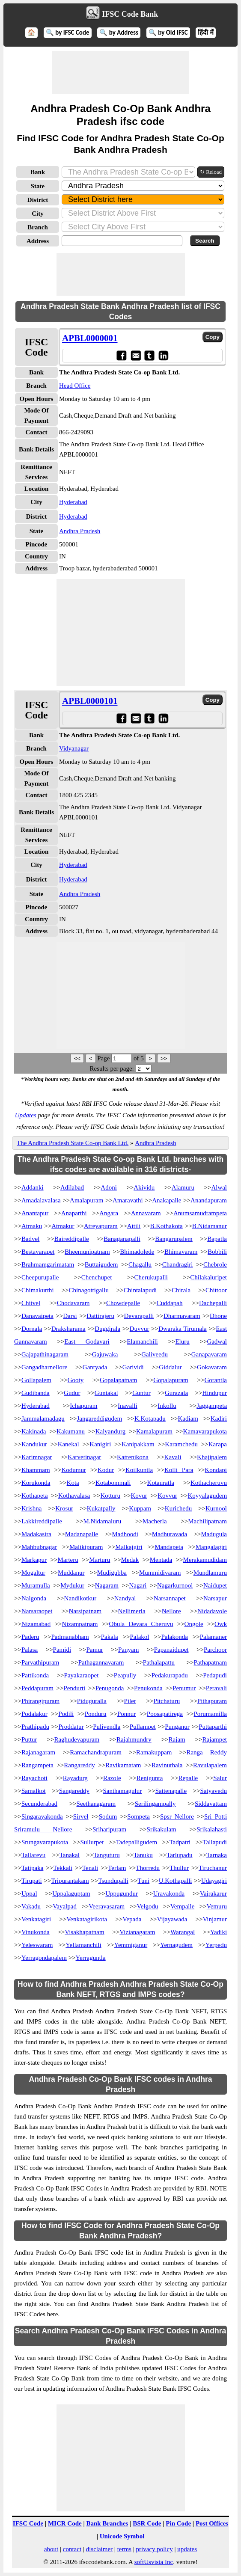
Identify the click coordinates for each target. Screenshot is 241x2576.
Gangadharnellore (44, 1367)
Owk (220, 1623)
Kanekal (68, 1444)
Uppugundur (121, 1893)
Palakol (139, 1636)
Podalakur (34, 1713)
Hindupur (214, 1392)
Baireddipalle (71, 1238)
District (37, 199)
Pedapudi (215, 1675)
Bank (37, 172)
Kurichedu (178, 1508)
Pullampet (143, 1726)
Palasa (29, 1649)
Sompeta (138, 1816)
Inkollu (167, 1405)
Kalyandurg (110, 1431)
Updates (25, 1115)
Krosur (64, 1508)
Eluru (182, 1341)
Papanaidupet (171, 1649)
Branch (37, 227)
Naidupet (215, 1585)
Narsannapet (170, 1598)
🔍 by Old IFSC (168, 32)
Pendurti (74, 1688)
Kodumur (73, 1469)
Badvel (30, 1238)
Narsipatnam (85, 1611)
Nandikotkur (80, 1598)
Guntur (141, 1392)
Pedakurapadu (170, 1675)
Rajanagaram (38, 1752)
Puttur (29, 1739)
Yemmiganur (131, 1944)
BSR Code (147, 2523)
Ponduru (96, 1713)
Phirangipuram (40, 1701)
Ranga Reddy (206, 1752)
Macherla (155, 1521)
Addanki (32, 1187)
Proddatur (70, 1726)
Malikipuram (86, 1546)
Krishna (31, 1508)
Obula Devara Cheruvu (141, 1623)
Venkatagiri (36, 1919)
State (38, 186)
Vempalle (182, 1906)
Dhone (218, 1315)
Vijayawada (172, 1919)
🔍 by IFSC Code (67, 32)
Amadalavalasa (41, 1200)
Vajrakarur (213, 1893)
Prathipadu (35, 1726)
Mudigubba (112, 1572)
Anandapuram (208, 1200)
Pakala (109, 1636)
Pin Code (178, 2523)
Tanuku (143, 1855)
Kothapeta (34, 1495)
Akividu (144, 1187)
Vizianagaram (137, 1932)
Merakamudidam (205, 1559)
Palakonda (174, 1636)
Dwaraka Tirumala (182, 1328)
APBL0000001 (90, 338)
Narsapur (215, 1598)
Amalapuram (86, 1200)
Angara (108, 1213)
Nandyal (125, 1598)
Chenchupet (96, 1277)
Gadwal (217, 1341)
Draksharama (68, 1328)
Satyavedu (213, 1790)
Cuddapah (170, 1303)
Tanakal (70, 1855)
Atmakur (62, 1226)
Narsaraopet (36, 1611)
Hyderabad (73, 502)
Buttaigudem (101, 1264)
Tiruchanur (213, 1867)
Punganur (177, 1726)
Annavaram (146, 1213)
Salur (220, 1778)
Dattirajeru (100, 1315)
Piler (130, 1701)
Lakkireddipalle (41, 1521)
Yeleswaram (37, 1944)
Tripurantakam (70, 1880)
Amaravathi (128, 1200)
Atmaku (31, 1226)
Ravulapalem (210, 1765)
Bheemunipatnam (87, 1251)
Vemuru (217, 1906)
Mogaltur (33, 1572)
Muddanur (71, 1572)
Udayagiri (214, 1880)
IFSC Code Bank (130, 14)
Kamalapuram (154, 1431)
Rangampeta (37, 1765)
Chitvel (30, 1303)
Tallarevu (33, 1855)
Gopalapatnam (118, 1380)
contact (72, 2549)
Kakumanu (71, 1431)
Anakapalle (166, 1200)
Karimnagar (36, 1457)
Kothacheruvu (208, 1482)
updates (187, 2549)
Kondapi (216, 1469)
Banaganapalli (122, 1238)
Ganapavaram (209, 1354)
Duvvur (139, 1328)
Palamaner (213, 1636)
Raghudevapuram (76, 1739)
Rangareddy (79, 1765)
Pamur (94, 1649)
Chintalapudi (140, 1290)
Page (104, 1058)
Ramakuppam (154, 1752)
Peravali (216, 1688)
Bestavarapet (37, 1251)
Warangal (182, 1932)
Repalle (188, 1778)
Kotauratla (160, 1482)
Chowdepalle (123, 1303)
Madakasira (36, 1534)
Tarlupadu (180, 1855)
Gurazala (176, 1392)
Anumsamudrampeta (200, 1213)
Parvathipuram (40, 1662)
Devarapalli (139, 1315)
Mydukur (72, 1585)
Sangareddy (74, 1790)
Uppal (29, 1893)
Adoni (109, 1187)
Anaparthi (74, 1213)
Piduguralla (92, 1701)
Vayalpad (65, 1906)
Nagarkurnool (175, 1585)
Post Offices (212, 2523)
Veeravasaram (107, 1906)
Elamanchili (142, 1341)
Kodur (106, 1469)
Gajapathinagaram (44, 1354)
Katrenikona (133, 1457)
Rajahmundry (134, 1739)
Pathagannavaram (101, 1662)
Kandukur (34, 1444)
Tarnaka (216, 1855)
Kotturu (110, 1495)
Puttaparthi (213, 1726)
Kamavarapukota (205, 1431)
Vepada (131, 1919)
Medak (130, 1559)
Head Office (74, 385)
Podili (66, 1713)
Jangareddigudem (99, 1418)
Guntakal (106, 1392)
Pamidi (62, 1649)
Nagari (138, 1585)
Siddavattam (211, 1803)
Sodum (108, 1816)
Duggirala (107, 1328)
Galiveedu (154, 1354)
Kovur (139, 1495)
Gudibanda (35, 1392)
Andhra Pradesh (79, 531)
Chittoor (216, 1290)
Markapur (34, 1559)
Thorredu (148, 1867)
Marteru (67, 1559)
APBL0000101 (90, 701)
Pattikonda (35, 1675)
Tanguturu (106, 1855)
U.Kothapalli (175, 1880)
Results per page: (111, 1068)
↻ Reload (211, 172)
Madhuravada (169, 1534)
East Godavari (86, 1341)
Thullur (179, 1867)
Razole (112, 1778)
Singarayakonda (42, 1816)
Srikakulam (161, 1829)
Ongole (193, 1623)
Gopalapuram (170, 1380)
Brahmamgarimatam (47, 1264)
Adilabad (72, 1187)
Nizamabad (36, 1623)
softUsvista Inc (153, 2561)
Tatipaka (32, 1867)
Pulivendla (106, 1726)
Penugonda (109, 1688)
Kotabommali (113, 1482)
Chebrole (215, 1264)
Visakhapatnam (84, 1932)
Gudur (72, 1392)
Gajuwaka (105, 1354)
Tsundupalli (113, 1880)
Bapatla (217, 1238)
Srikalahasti (211, 1829)
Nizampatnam (80, 1623)
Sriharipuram (109, 1829)
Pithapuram (212, 1701)
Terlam (117, 1867)
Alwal (219, 1187)
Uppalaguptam (71, 1893)
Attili (134, 1226)
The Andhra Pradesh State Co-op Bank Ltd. (72, 1143)
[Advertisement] (120, 72)
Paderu (30, 1636)
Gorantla (216, 1380)
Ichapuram (83, 1405)
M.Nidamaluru (102, 1521)
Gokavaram (212, 1367)
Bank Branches (107, 2523)
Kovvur (167, 1495)
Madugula (214, 1534)
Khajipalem (212, 1457)
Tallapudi (215, 1842)
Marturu (99, 1559)
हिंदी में (205, 32)
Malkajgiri (128, 1546)
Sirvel (81, 1816)
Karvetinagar (84, 1457)
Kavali (172, 1457)
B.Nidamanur (209, 1226)
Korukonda (36, 1482)
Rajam (177, 1739)
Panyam (128, 1649)
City (38, 213)
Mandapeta (169, 1546)
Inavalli (127, 1405)
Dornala (31, 1328)
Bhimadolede (137, 1251)
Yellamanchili (83, 1944)
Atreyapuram (101, 1226)
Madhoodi (125, 1534)
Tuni (143, 1880)
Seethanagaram (96, 1803)
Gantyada (95, 1367)
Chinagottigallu (89, 1290)
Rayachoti (34, 1778)
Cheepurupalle (40, 1277)
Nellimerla (131, 1611)
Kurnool (216, 1508)
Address (38, 240)
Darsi (70, 1315)
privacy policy (154, 2549)
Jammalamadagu (43, 1418)
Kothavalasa (74, 1495)
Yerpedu (216, 1944)
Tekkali (62, 1867)
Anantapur (34, 1213)
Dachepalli (213, 1303)
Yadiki (218, 1932)
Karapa (217, 1444)
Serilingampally (155, 1803)
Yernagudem (176, 1944)
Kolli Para (178, 1469)
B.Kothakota (166, 1226)
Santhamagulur (122, 1790)
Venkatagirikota (86, 1919)
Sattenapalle (171, 1790)
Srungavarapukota (44, 1842)
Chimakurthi (37, 1290)
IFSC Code (28, 2523)
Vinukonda (35, 1932)
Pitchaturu (167, 1701)
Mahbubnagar (39, 1546)
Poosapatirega (165, 1713)
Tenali (90, 1867)
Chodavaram (73, 1303)
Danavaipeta (37, 1315)
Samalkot (33, 1790)
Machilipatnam (207, 1521)
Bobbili (217, 1251)
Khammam (35, 1469)
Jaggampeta (211, 1405)
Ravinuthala (167, 1765)
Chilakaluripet (208, 1277)
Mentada (161, 1559)
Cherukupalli (151, 1277)
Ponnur (126, 1713)
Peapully (125, 1675)
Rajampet (214, 1739)
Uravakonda (168, 1893)
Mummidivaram (160, 1572)
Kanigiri (100, 1444)
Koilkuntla (139, 1469)
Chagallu (140, 1264)
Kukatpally (101, 1508)
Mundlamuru (210, 1572)
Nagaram (107, 1585)
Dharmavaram (182, 1315)
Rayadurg (75, 1778)
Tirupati (31, 1880)
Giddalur (170, 1367)
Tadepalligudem (136, 1842)
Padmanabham (70, 1636)
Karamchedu (181, 1444)
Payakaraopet (81, 1675)
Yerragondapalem (44, 1957)
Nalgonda (33, 1598)
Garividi (133, 1367)
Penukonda (148, 1688)
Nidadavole (212, 1611)
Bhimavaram (180, 1251)
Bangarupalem (173, 1238)
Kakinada (33, 1431)
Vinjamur (214, 1919)
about (51, 2549)
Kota (73, 1482)
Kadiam (188, 1418)
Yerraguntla (91, 1957)
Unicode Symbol (122, 2536)
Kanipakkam (138, 1444)
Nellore (171, 1611)
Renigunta (150, 1778)
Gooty (76, 1380)
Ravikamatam (123, 1765)
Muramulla (35, 1585)
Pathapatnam (210, 1662)
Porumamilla (210, 1713)
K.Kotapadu (150, 1418)
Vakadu (31, 1906)
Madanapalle (81, 1534)
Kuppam (140, 1508)
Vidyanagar (74, 748)
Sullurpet (92, 1842)
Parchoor (215, 1649)
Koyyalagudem (207, 1495)
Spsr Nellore (177, 1816)
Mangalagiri (211, 1546)
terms (124, 2549)
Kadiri (219, 1418)
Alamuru (183, 1187)
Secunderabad (39, 1803)
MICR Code (65, 2523)
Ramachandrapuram (96, 1752)
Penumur (184, 1688)
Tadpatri (179, 1842)
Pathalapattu (159, 1662)
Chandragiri (177, 1264)
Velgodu (147, 1906)
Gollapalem (36, 1380)
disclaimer (99, 2549)
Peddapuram (37, 1688)
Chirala (181, 1290)
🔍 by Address (118, 32)
